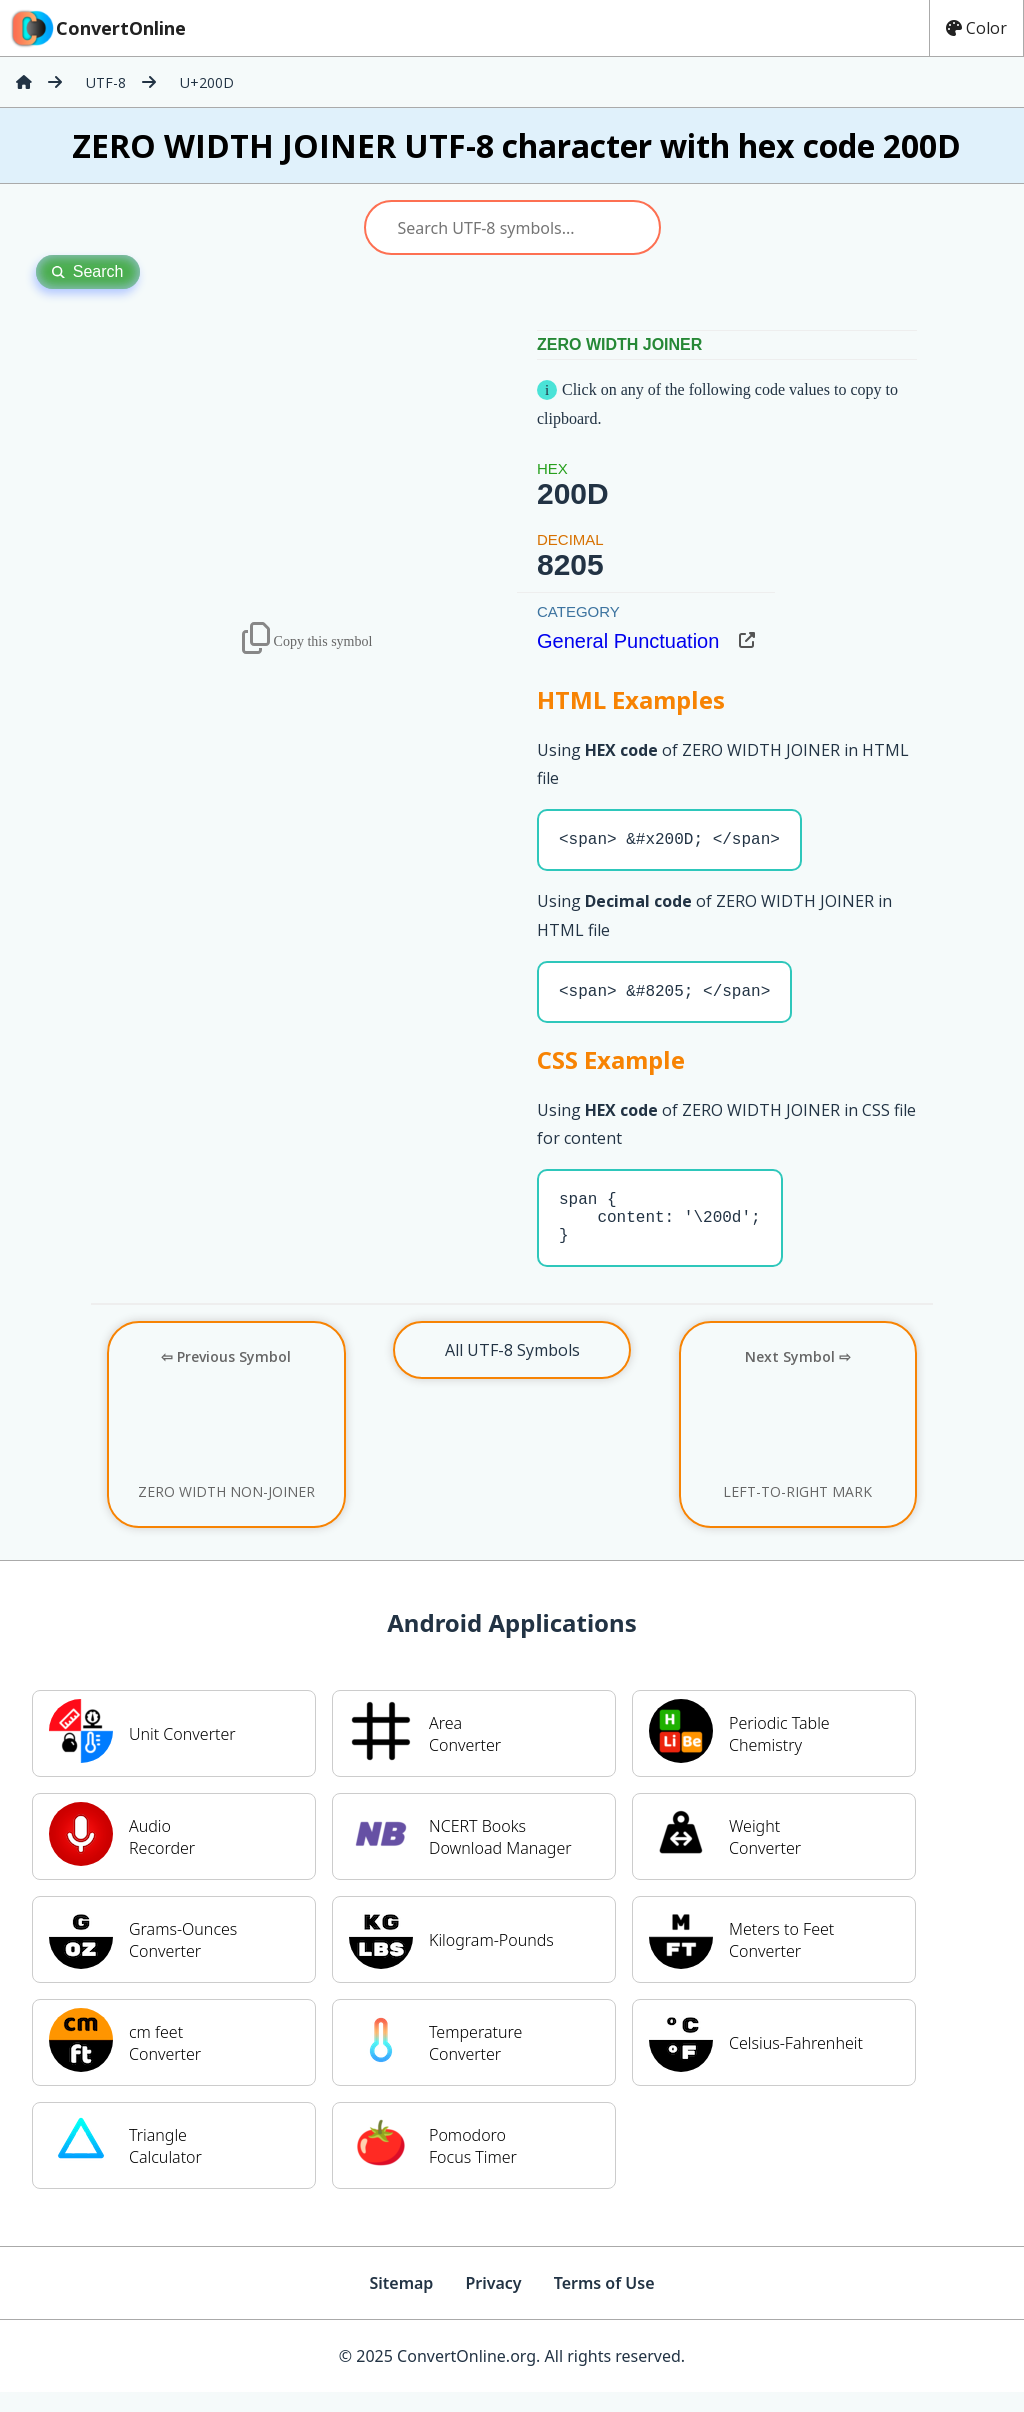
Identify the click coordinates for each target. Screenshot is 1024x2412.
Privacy (493, 2303)
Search (88, 271)
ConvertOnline (97, 28)
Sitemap (401, 2303)
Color (976, 28)
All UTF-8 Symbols (512, 1370)
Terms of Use (604, 2303)
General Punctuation (628, 641)
